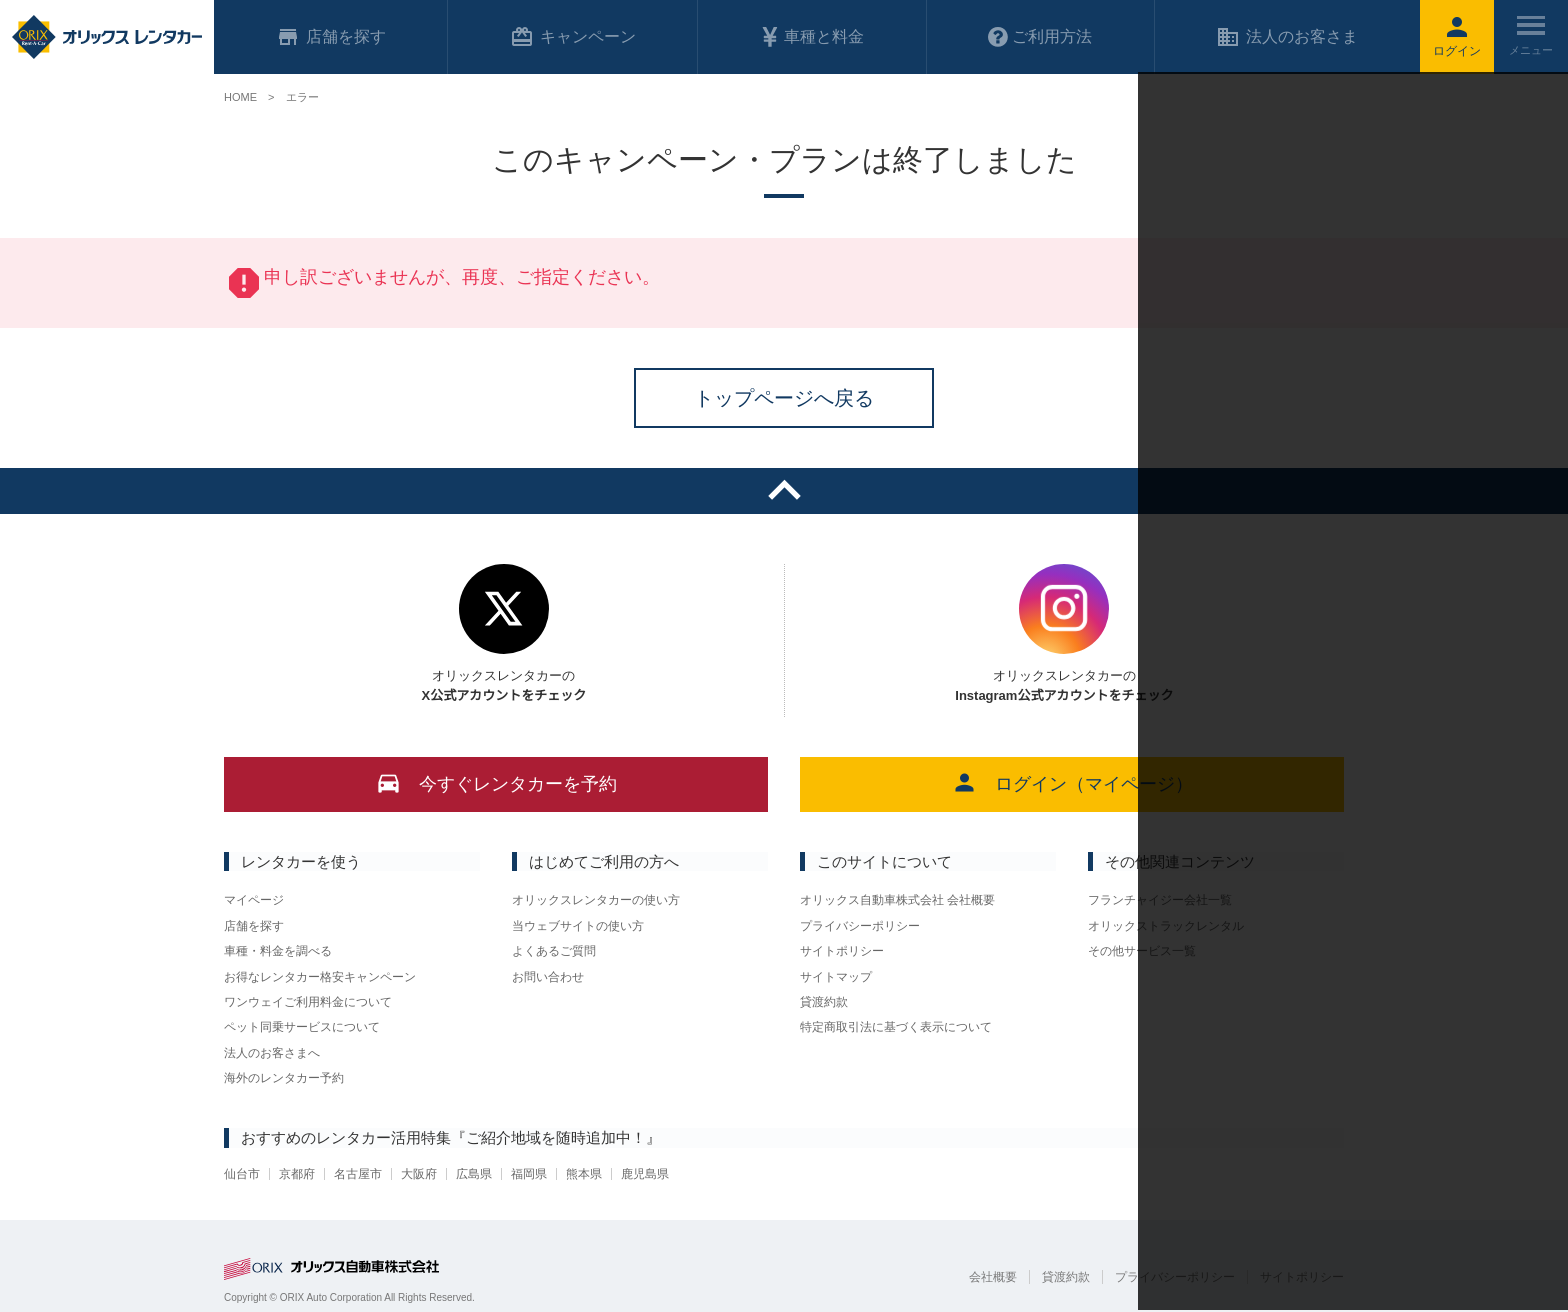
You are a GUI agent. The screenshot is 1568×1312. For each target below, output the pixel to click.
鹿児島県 (645, 1174)
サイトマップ (836, 977)
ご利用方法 (1040, 37)
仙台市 (242, 1174)
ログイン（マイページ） (1072, 782)
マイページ (254, 900)
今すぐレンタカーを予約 (496, 782)
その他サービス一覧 (1142, 951)
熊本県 (584, 1174)
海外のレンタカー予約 (284, 1078)
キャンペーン (573, 37)
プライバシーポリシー (860, 926)
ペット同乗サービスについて (302, 1027)
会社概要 (993, 1277)
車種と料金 (812, 37)
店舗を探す (254, 926)
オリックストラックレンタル (1166, 926)
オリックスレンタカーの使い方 (596, 900)
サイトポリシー (842, 951)
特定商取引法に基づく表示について (896, 1027)
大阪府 (419, 1174)
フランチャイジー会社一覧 (1160, 900)
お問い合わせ (548, 977)
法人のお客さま (1287, 37)
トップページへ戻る (784, 398)
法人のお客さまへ (272, 1053)
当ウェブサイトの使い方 (578, 926)
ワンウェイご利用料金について (308, 1002)
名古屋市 (358, 1174)
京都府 (297, 1174)
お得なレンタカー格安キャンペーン (320, 977)
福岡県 (529, 1174)
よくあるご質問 (554, 951)
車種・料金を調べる (278, 951)
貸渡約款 (824, 1002)
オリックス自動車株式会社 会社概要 (897, 900)
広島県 (474, 1174)
